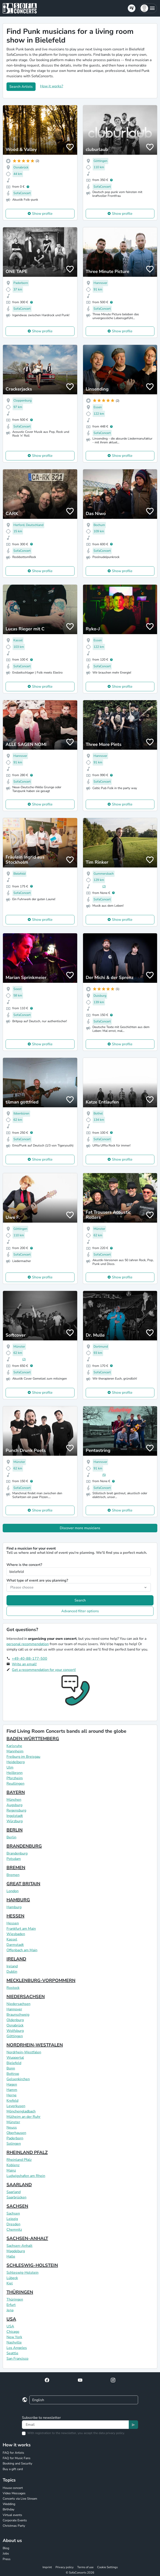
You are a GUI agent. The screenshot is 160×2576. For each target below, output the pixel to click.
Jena (9, 2310)
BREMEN (15, 1868)
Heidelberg (15, 1762)
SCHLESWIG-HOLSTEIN (32, 2265)
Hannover (14, 2009)
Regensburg (16, 1810)
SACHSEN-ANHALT (27, 2238)
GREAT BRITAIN (23, 1884)
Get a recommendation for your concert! (44, 1669)
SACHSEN (17, 2206)
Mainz (11, 2170)
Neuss (11, 2127)
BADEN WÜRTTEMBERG (32, 1739)
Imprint (47, 2567)
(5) (104, 1475)
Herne (11, 2095)
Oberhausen (16, 2132)
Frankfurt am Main (21, 1928)
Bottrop (12, 2073)
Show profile (42, 213)
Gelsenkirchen (18, 2079)
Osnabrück (14, 2025)
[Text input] (75, 2424)
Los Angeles (16, 2347)
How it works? (51, 86)
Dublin (11, 1971)
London (12, 1891)
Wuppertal (15, 2057)
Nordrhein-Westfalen (23, 2052)
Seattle (12, 2353)
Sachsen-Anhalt (19, 2245)
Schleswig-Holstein (22, 2272)
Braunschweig (17, 2014)
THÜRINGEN (19, 2292)
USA (11, 2319)
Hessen (12, 1923)
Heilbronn (14, 1772)
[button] (148, 8)
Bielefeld (13, 2063)
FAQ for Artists (13, 2453)
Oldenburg (15, 2020)
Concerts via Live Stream (20, 2499)
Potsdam (13, 1858)
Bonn (10, 2068)
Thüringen (14, 2299)
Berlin (11, 1837)
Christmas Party (14, 2526)
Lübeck (12, 2277)
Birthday (8, 2509)
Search (80, 1600)
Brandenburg (17, 1853)
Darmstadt (15, 1944)
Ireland (12, 1966)
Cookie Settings (107, 2567)
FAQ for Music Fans (16, 2458)
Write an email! (24, 1664)
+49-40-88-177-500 (29, 1658)
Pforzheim (14, 1778)
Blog (6, 2548)
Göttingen (14, 2036)
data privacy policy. (112, 2433)
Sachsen (13, 2213)
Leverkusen (15, 2106)
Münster (13, 2122)
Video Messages (14, 2493)
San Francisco (17, 2358)
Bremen (12, 1874)
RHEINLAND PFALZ (27, 2152)
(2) (104, 886)
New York (14, 2337)
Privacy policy (64, 2567)
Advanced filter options (80, 1611)
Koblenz (12, 2165)
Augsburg (14, 1805)
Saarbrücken (16, 2197)
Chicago (12, 2331)
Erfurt (11, 2304)
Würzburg (14, 1821)
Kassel (11, 1939)
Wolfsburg (15, 2030)
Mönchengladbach (21, 2111)
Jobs (6, 2553)
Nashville (14, 2342)
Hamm (11, 2089)
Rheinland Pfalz (19, 2159)
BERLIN (14, 1830)
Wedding (9, 2504)
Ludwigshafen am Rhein (25, 2175)
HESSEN (15, 1916)
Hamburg (13, 1907)
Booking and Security (17, 2463)
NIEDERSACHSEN (25, 1997)
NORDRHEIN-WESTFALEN (34, 2045)
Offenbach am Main (21, 1950)
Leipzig (12, 2218)
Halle (10, 2256)
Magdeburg (15, 2251)
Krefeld (12, 2100)
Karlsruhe (14, 1745)
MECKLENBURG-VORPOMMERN (40, 1980)
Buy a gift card (13, 2469)
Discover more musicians (80, 1528)
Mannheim (14, 1751)
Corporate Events (15, 2520)
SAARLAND (19, 2185)
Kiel (9, 2283)
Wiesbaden (15, 1934)
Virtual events (12, 2515)
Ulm (9, 1767)
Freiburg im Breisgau (23, 1756)
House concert (13, 2488)
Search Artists (21, 86)
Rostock (12, 1987)
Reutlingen (15, 1783)
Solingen (13, 2143)
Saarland (13, 2192)
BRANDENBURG (24, 1846)
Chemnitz (14, 2229)
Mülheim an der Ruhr (23, 2116)
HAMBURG (18, 1900)
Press (7, 2559)
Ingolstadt (14, 1815)
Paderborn (14, 2138)
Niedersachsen (18, 2003)
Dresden (13, 2224)
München (13, 1799)
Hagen (11, 2084)
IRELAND (16, 1959)
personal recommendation (27, 1644)
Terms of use (85, 2567)
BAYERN (15, 1792)
